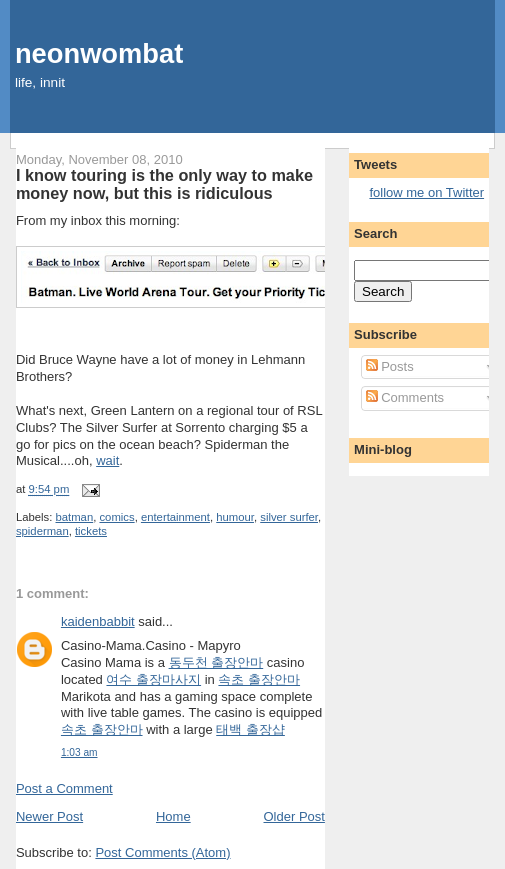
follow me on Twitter (426, 192)
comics (116, 517)
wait (107, 460)
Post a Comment (64, 788)
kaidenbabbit (98, 621)
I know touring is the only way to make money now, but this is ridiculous (164, 184)
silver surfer (289, 517)
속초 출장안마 (259, 679)
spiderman (42, 531)
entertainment (175, 517)
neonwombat (99, 53)
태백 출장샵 (250, 729)
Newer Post (49, 816)
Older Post (294, 816)
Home (173, 816)
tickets (91, 531)
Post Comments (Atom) (162, 852)
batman (75, 517)
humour (235, 517)
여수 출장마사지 (153, 679)
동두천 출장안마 (216, 662)
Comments (405, 397)
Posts (390, 366)
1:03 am (79, 752)
